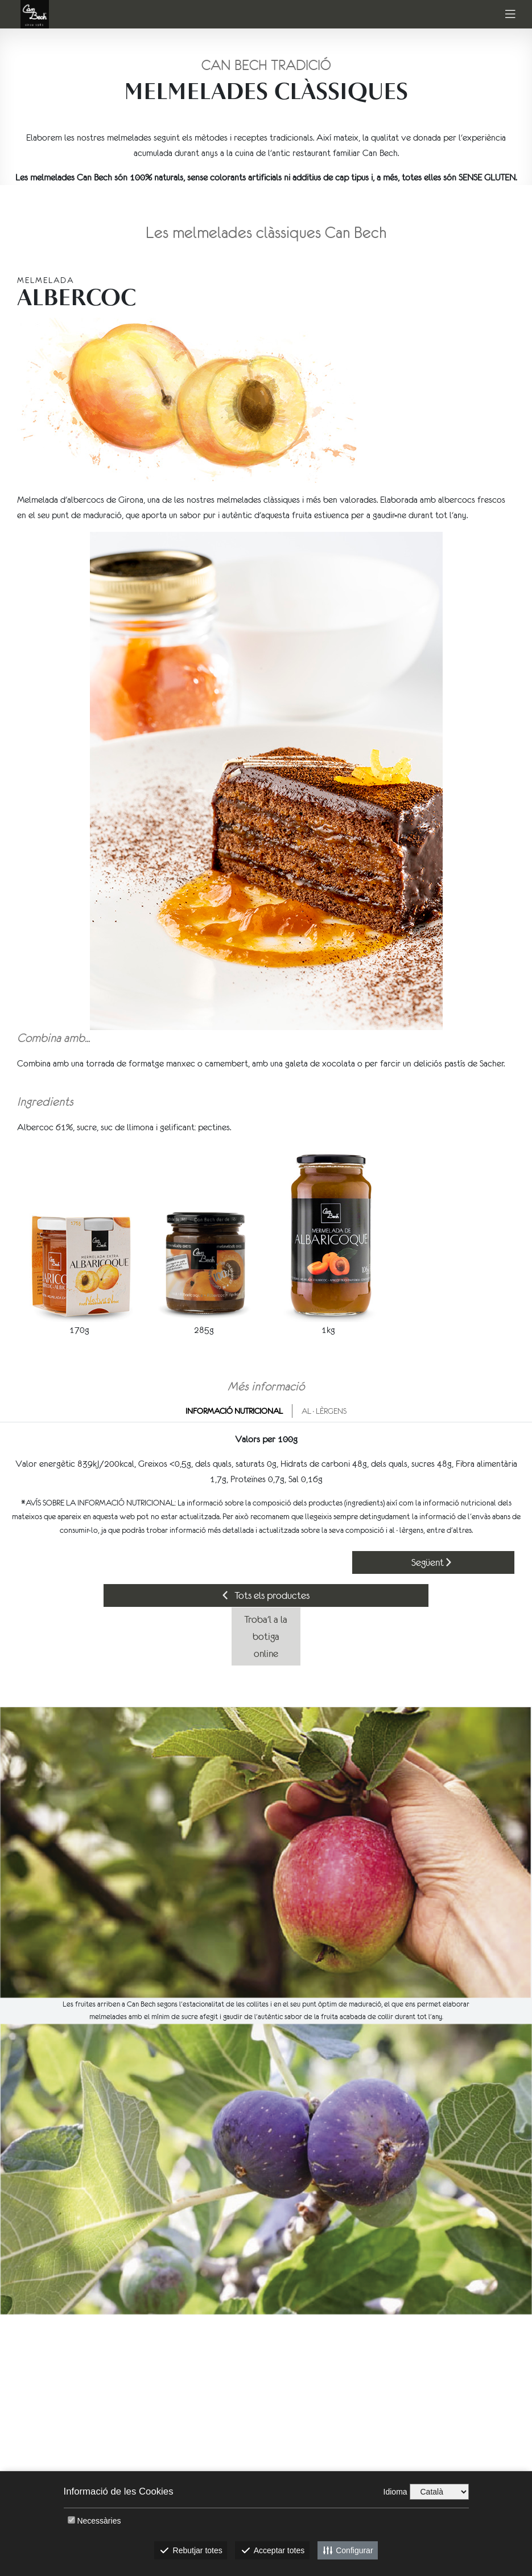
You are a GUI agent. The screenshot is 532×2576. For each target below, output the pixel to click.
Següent (431, 1562)
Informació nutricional (234, 1411)
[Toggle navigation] (510, 14)
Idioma (395, 2491)
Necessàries (99, 2520)
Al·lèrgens (324, 1411)
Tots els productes (266, 1595)
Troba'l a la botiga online (265, 1636)
